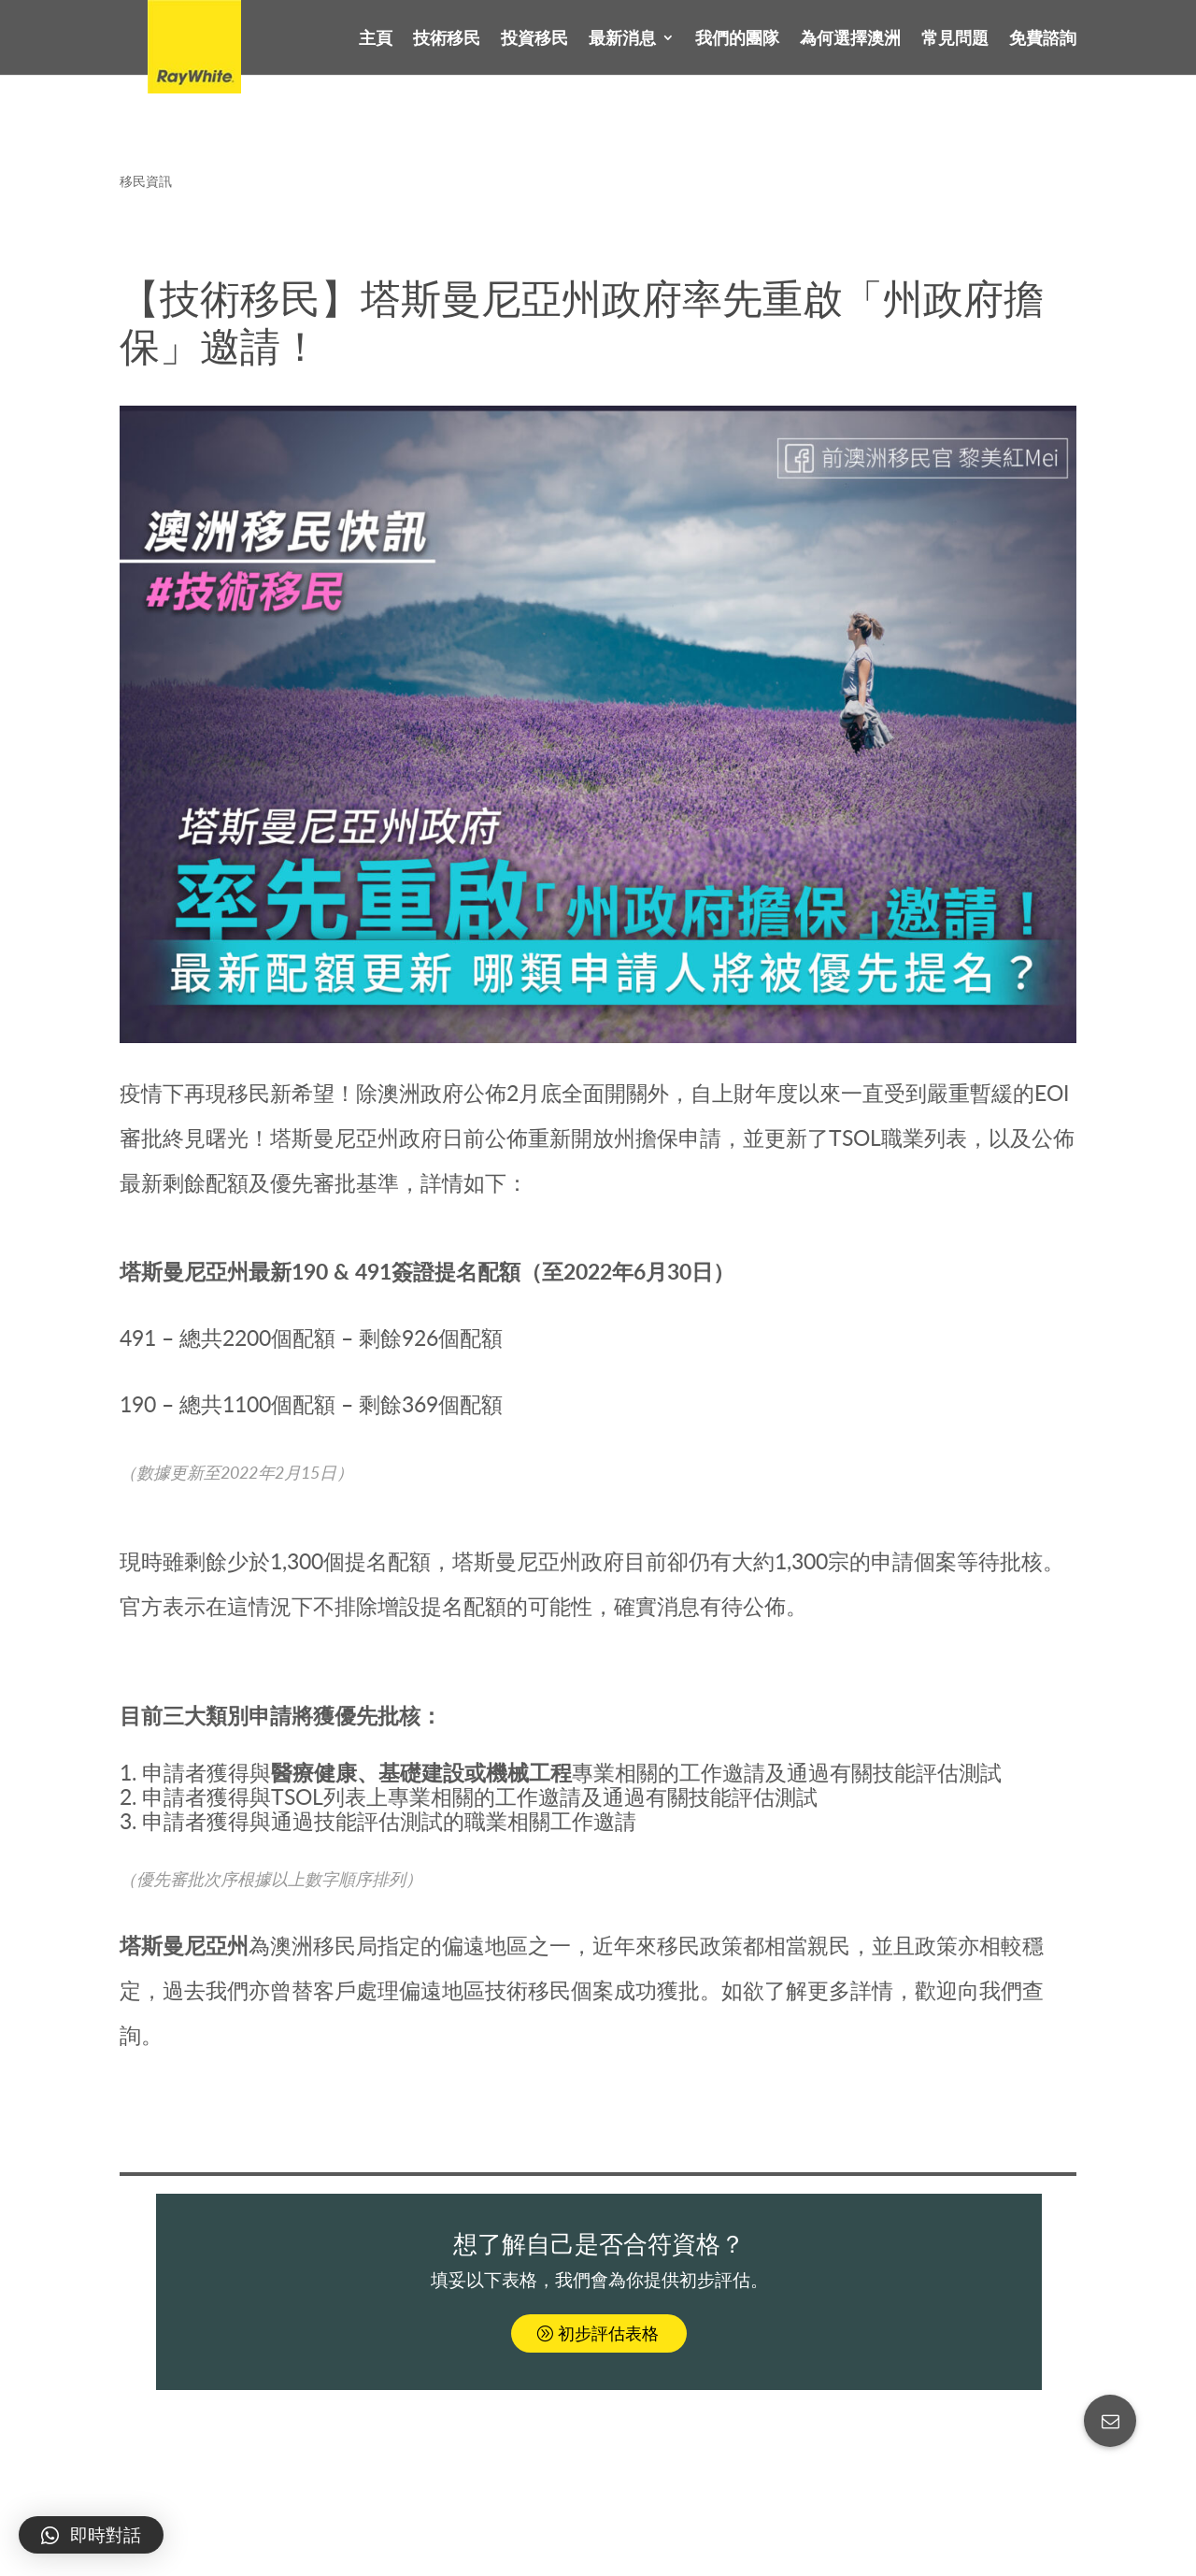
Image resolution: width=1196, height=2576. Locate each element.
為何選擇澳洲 (850, 39)
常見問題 (955, 39)
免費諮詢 (1042, 39)
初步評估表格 (608, 2333)
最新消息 (622, 39)
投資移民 (534, 39)
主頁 (375, 39)
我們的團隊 (737, 39)
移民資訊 (146, 181)
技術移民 (446, 39)
